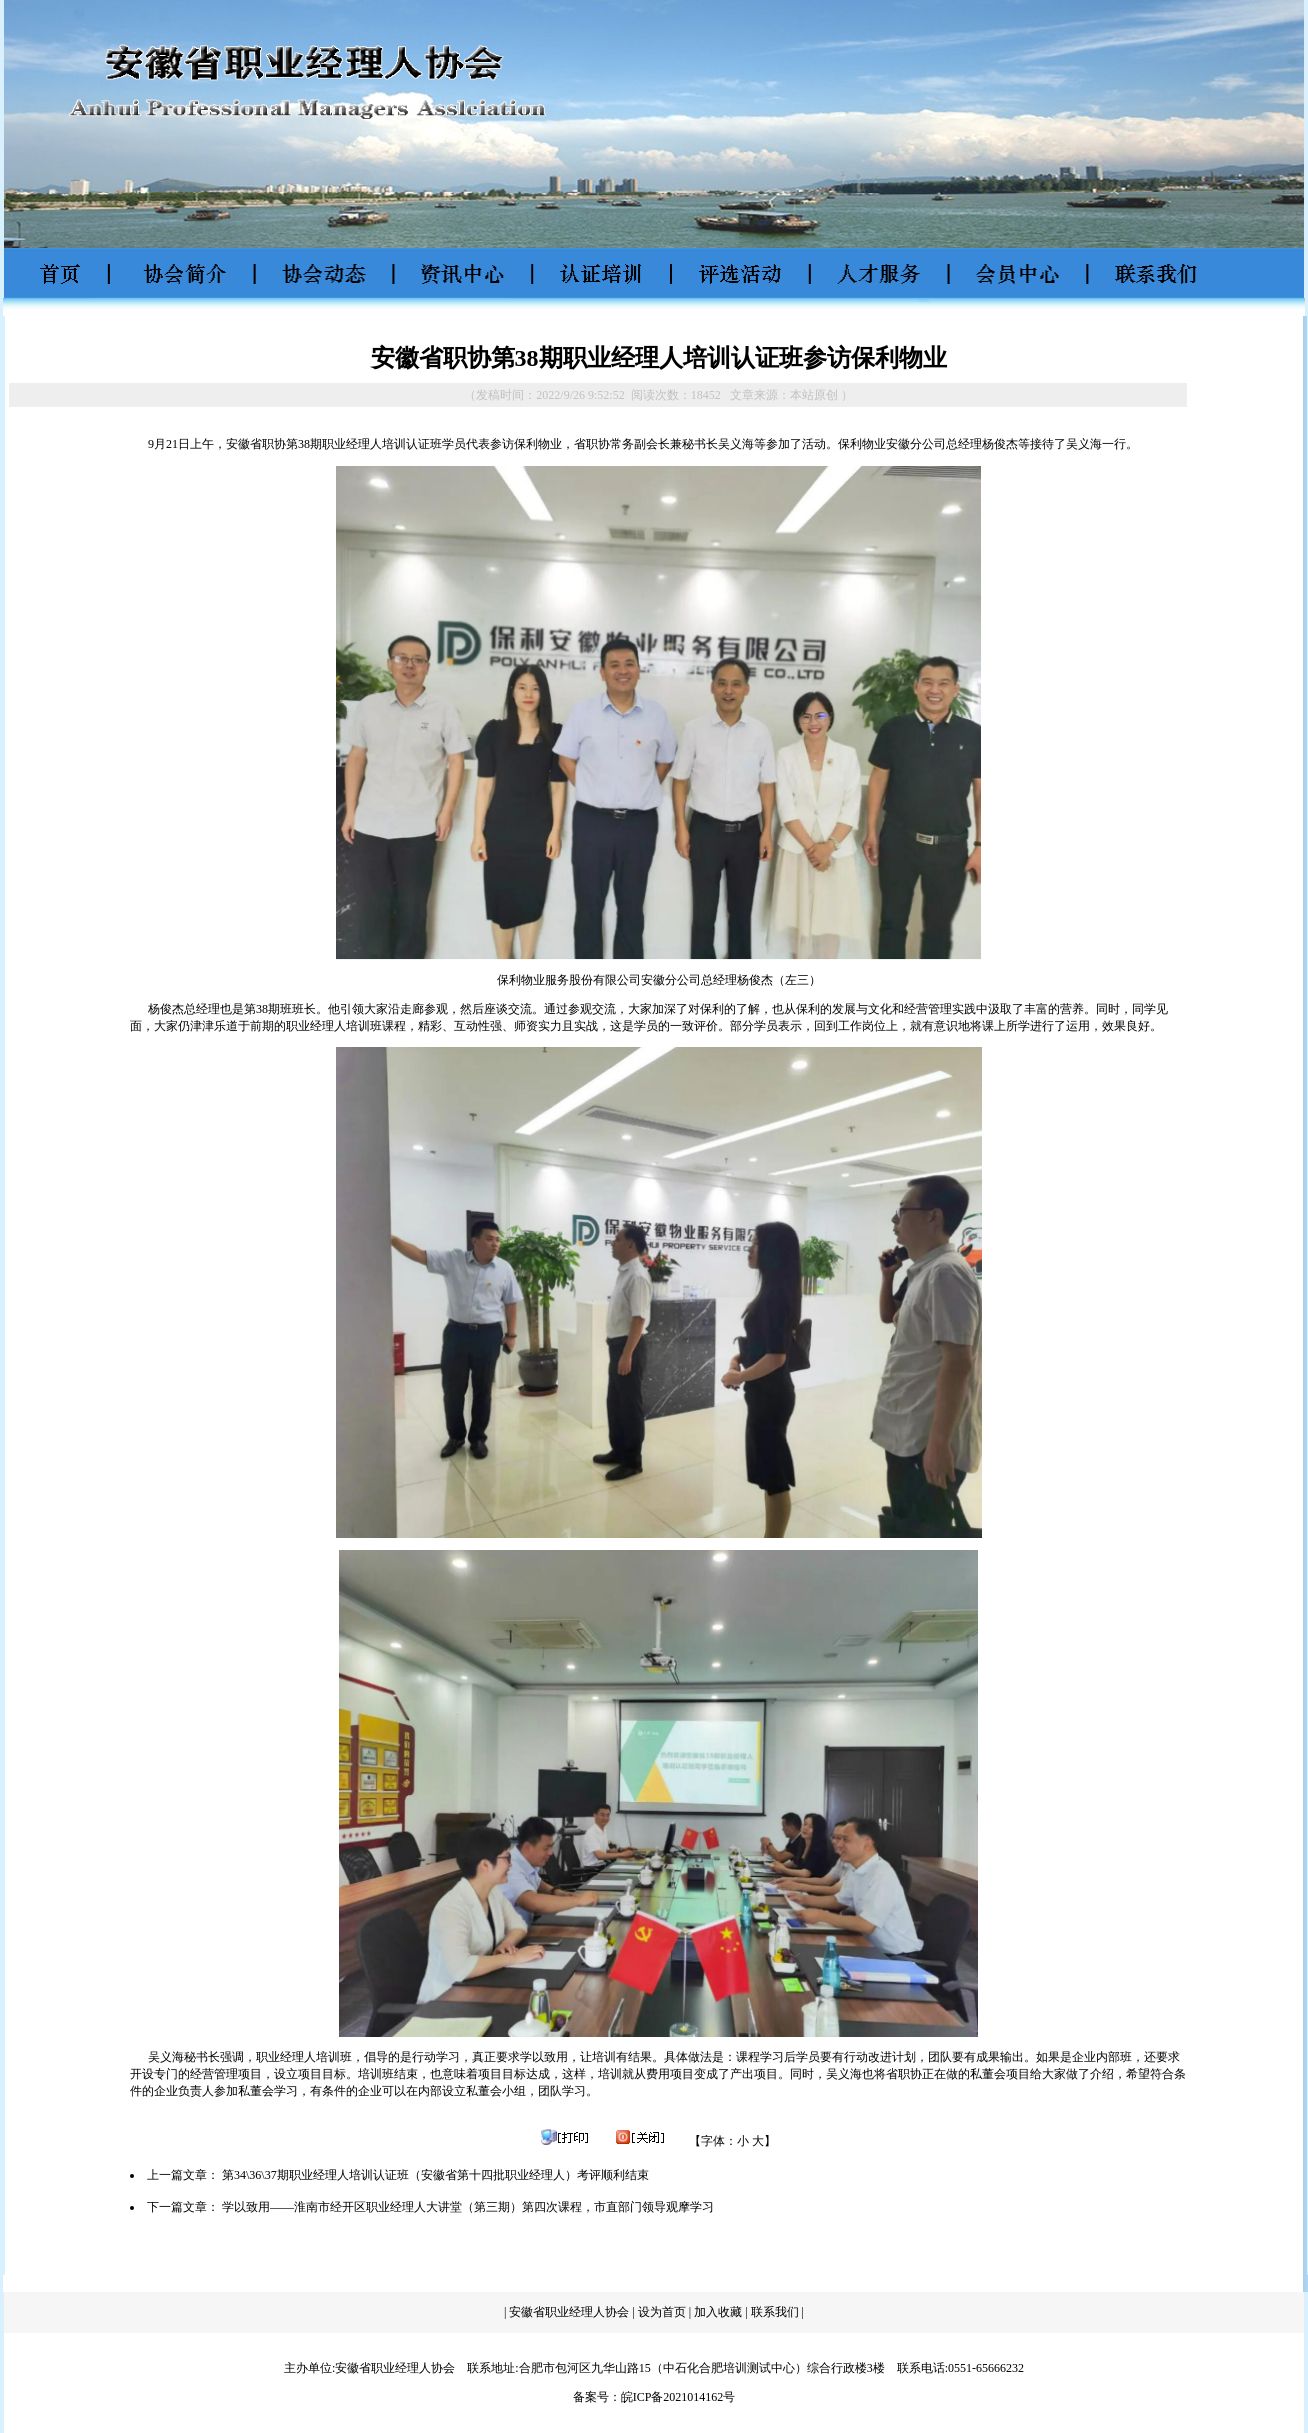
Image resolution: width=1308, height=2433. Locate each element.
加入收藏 (718, 2312)
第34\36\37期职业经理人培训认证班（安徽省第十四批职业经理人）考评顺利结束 (435, 2175)
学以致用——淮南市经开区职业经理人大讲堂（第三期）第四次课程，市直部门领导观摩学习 (468, 2207)
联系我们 (776, 2312)
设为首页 (662, 2312)
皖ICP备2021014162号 (678, 2397)
